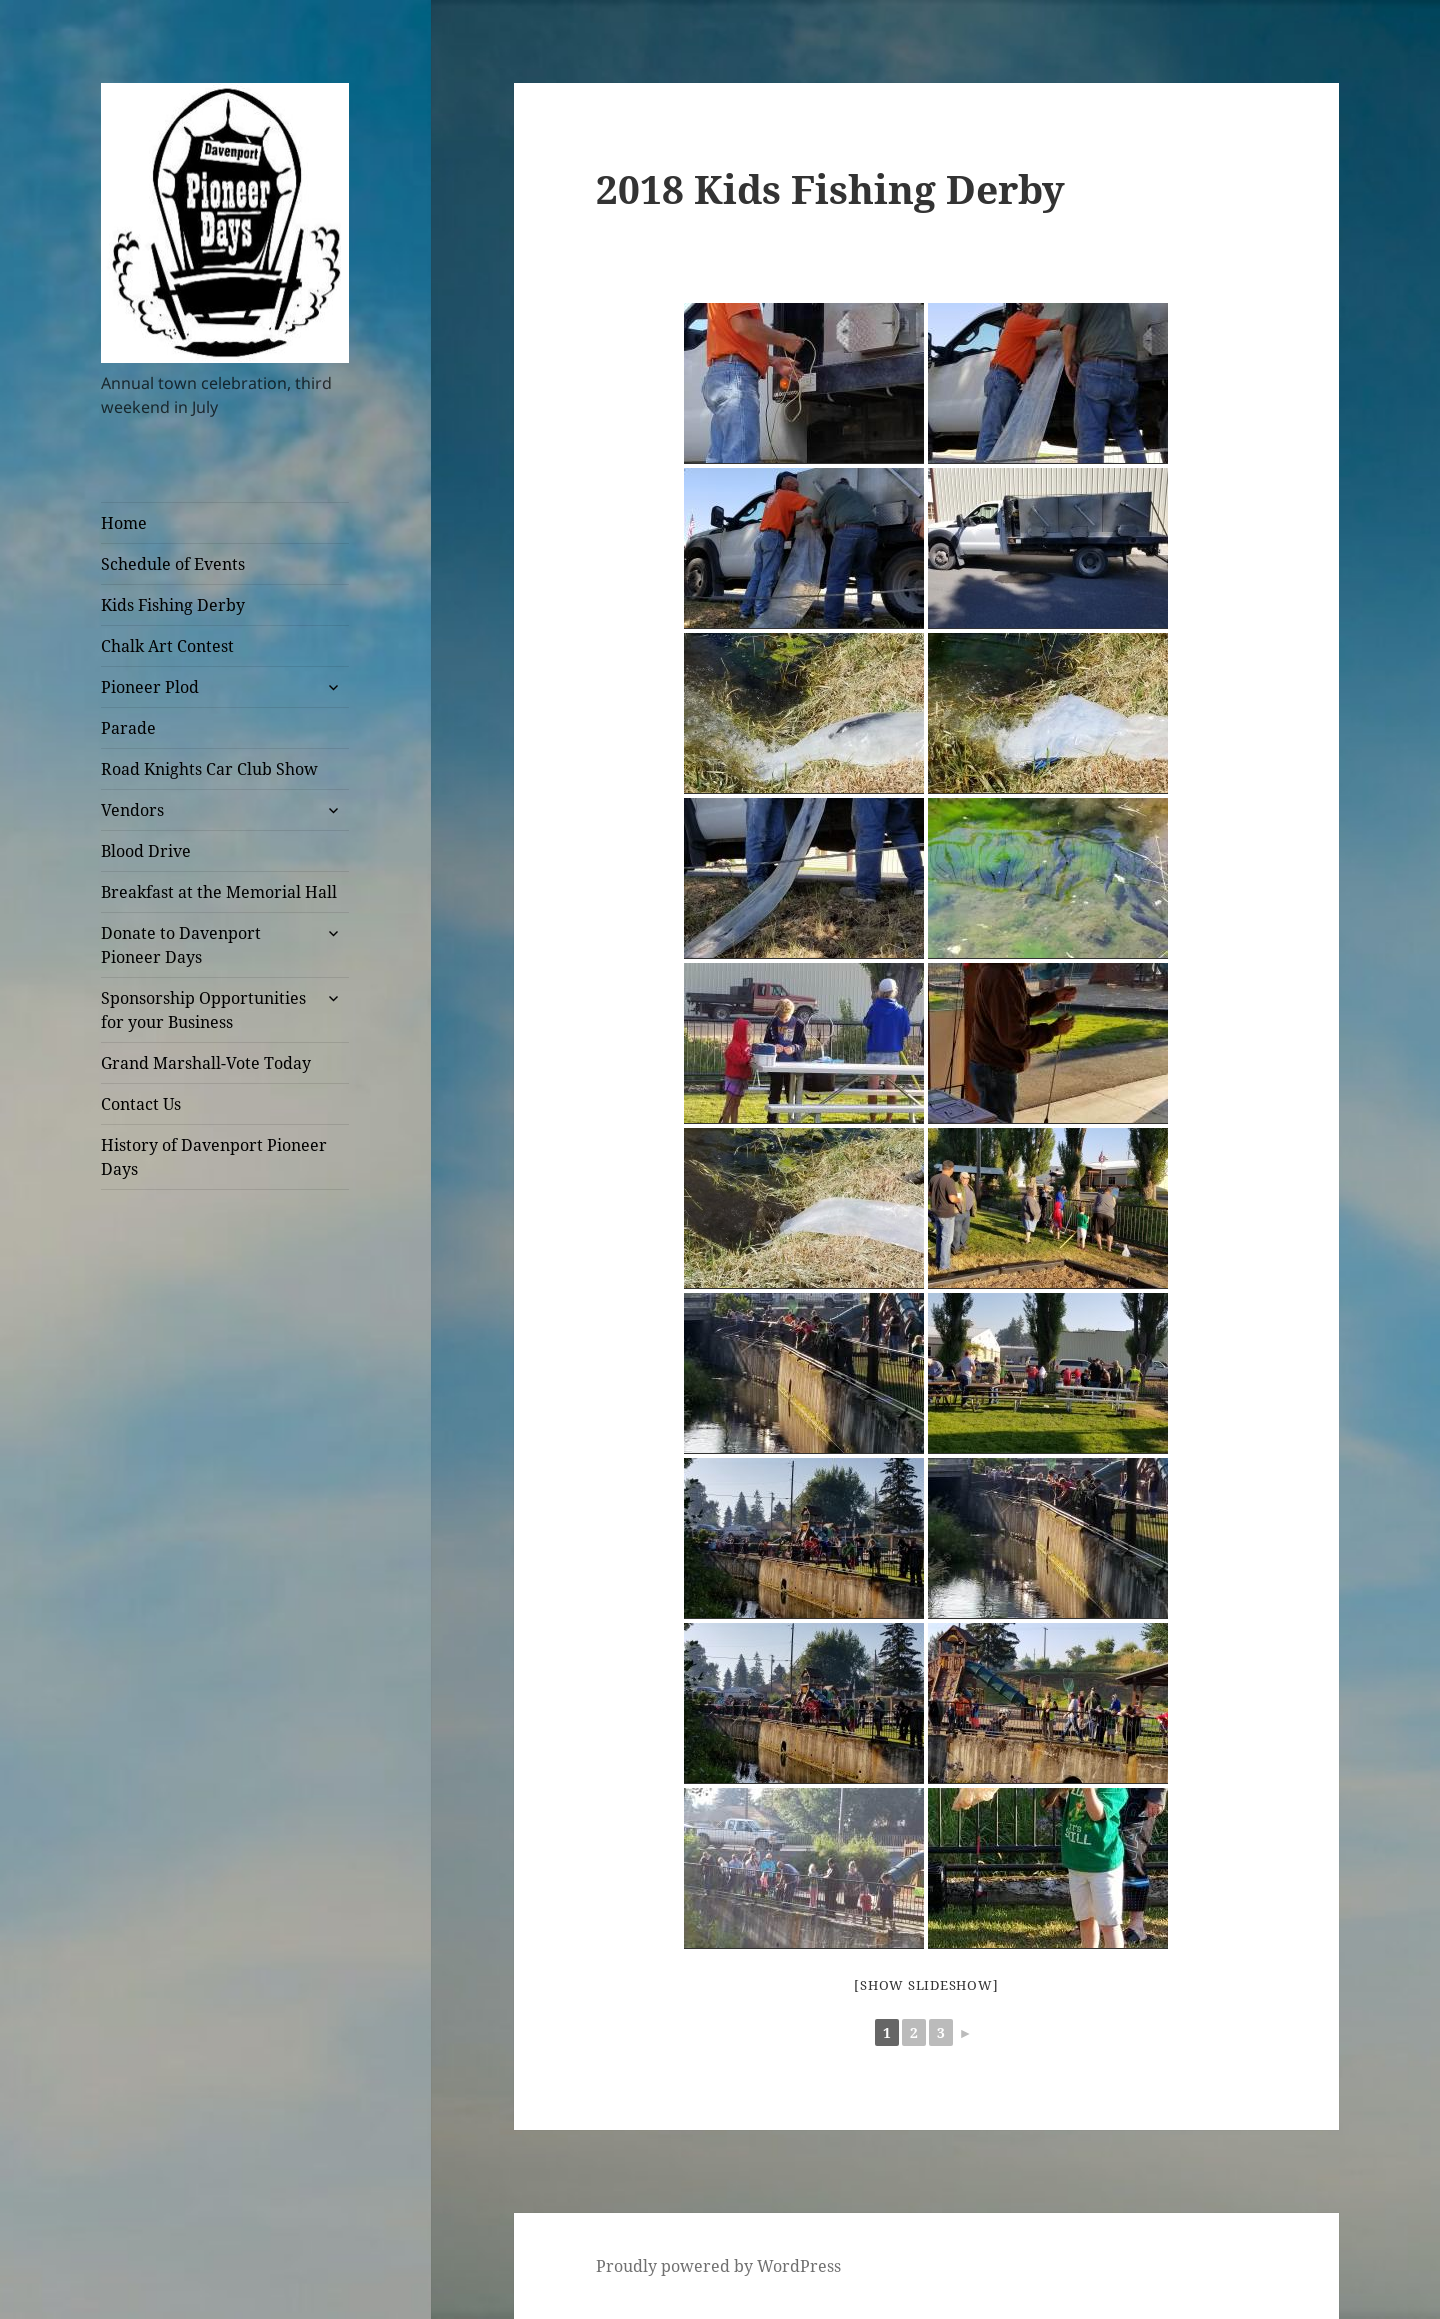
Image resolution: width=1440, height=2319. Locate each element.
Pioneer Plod (150, 687)
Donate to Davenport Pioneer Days (181, 945)
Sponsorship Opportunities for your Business (203, 1010)
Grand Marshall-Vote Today (206, 1063)
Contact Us (141, 1104)
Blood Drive (146, 851)
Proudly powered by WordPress (718, 2266)
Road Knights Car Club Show (209, 769)
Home (124, 523)
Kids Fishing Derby (173, 605)
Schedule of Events (173, 564)
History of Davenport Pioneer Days (214, 1157)
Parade (128, 728)
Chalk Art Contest (167, 646)
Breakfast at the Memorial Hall (219, 892)
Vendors (132, 810)
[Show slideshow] (926, 1985)
